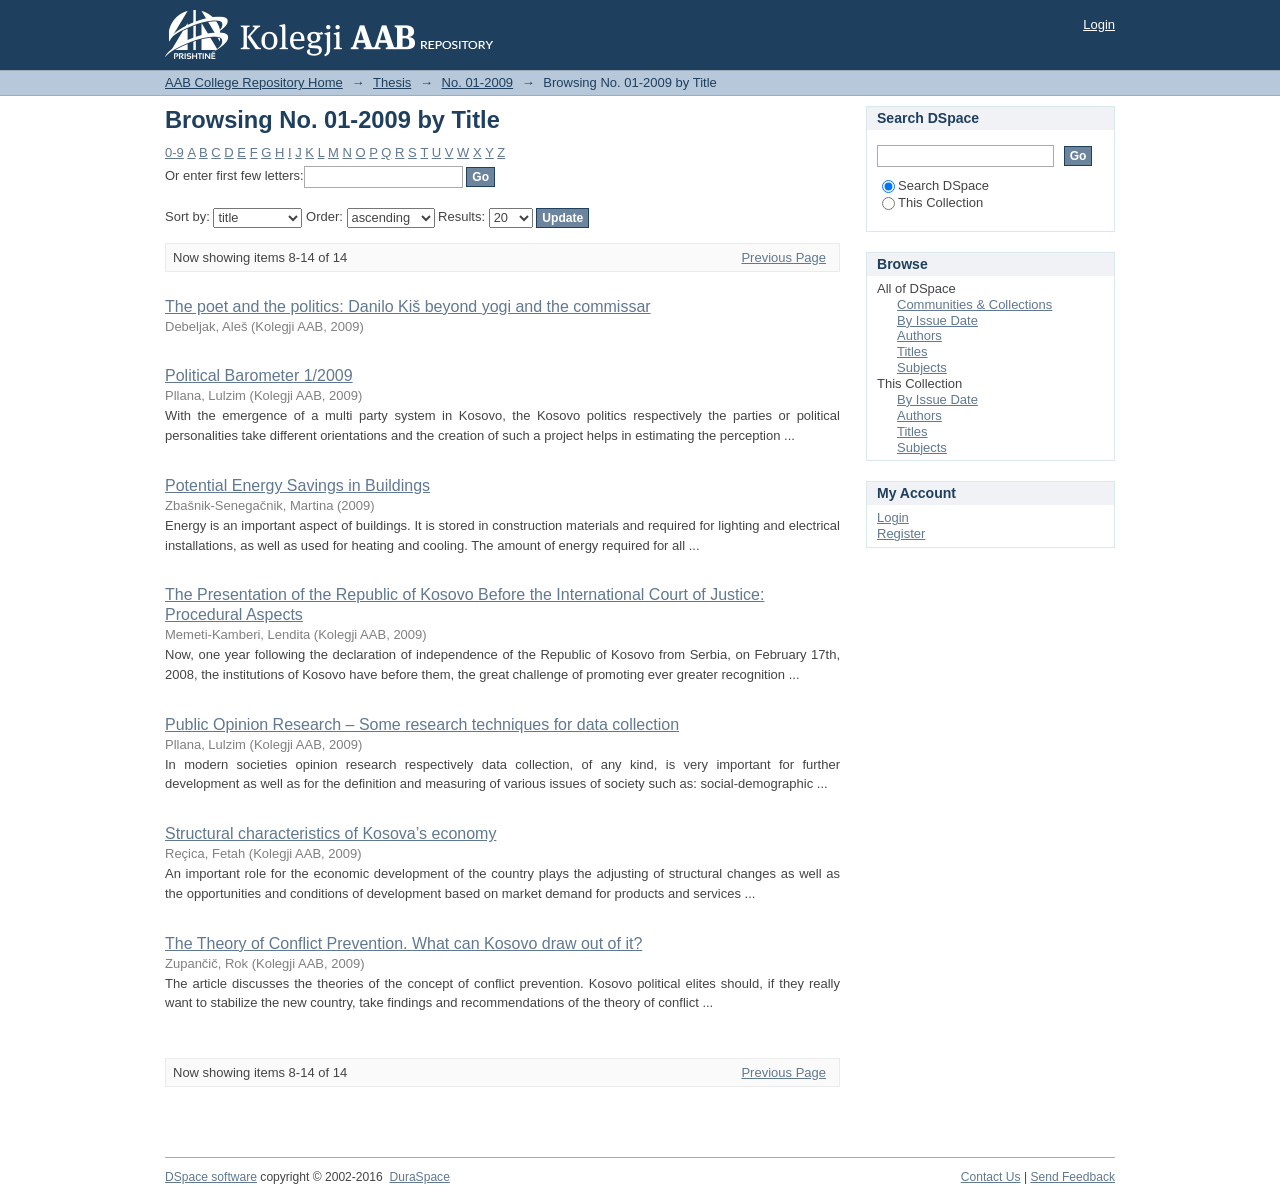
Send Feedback (1072, 1177)
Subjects (922, 367)
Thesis (392, 82)
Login (1099, 24)
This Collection (932, 202)
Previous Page (783, 257)
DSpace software (211, 1177)
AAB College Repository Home (254, 82)
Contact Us (991, 1177)
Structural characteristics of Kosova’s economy (330, 833)
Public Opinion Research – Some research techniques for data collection (422, 724)
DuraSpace (419, 1177)
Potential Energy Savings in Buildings (297, 485)
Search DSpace (935, 185)
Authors (919, 335)
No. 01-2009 (478, 82)
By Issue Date (937, 320)
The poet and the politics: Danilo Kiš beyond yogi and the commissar (408, 306)
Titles (912, 351)
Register (901, 533)
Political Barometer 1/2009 (259, 375)
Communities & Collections (974, 304)
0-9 (174, 152)
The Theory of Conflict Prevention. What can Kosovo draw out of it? (403, 943)
